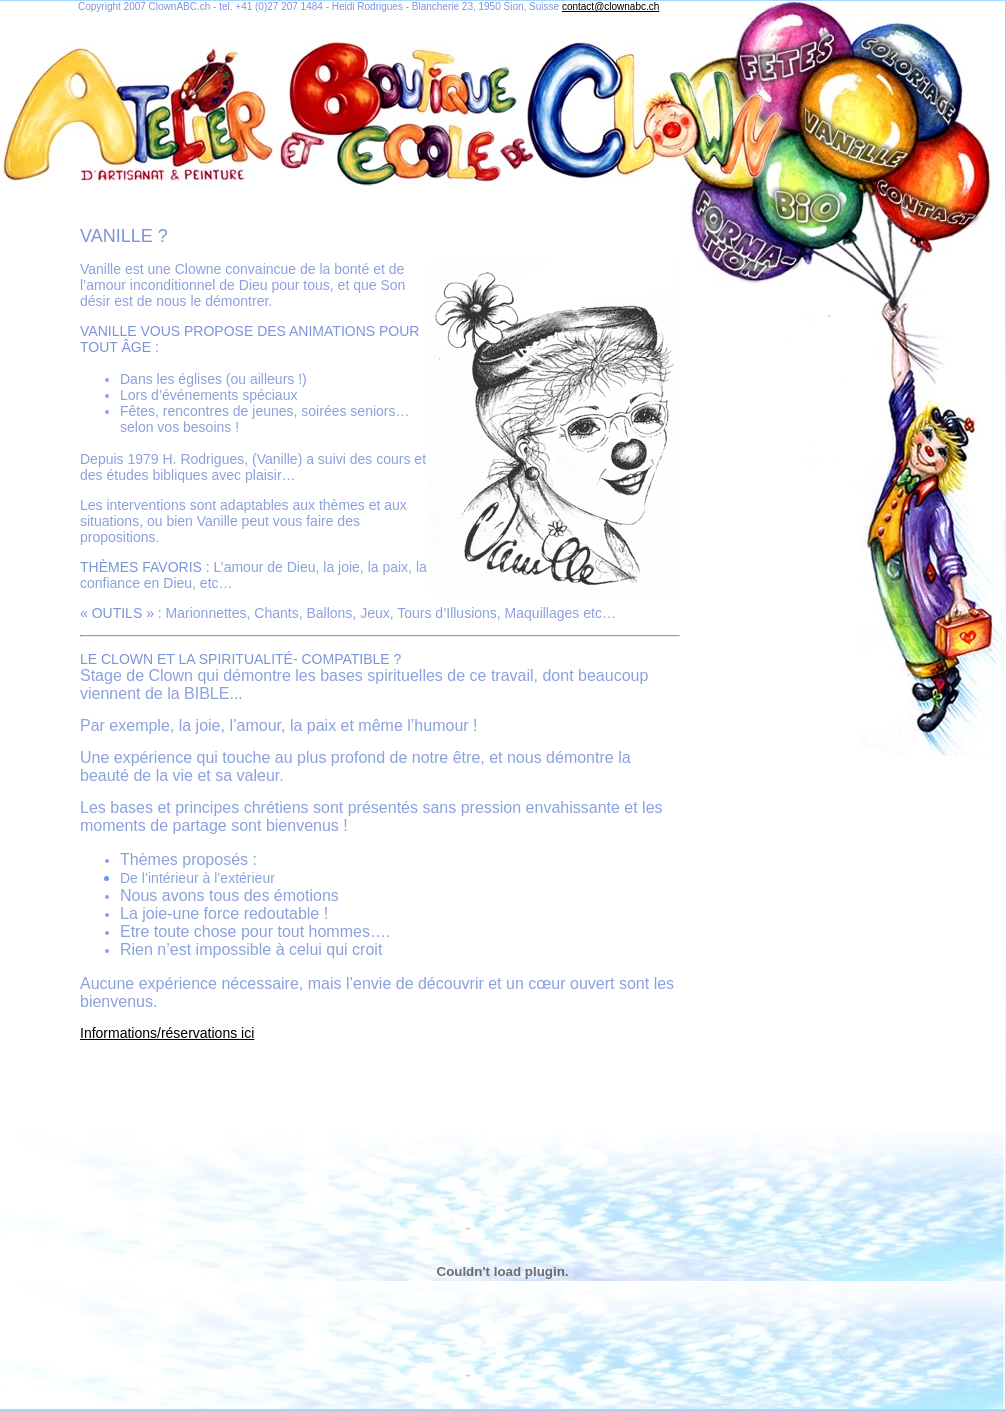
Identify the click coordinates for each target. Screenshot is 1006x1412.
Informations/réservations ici (167, 1033)
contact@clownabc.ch (610, 6)
